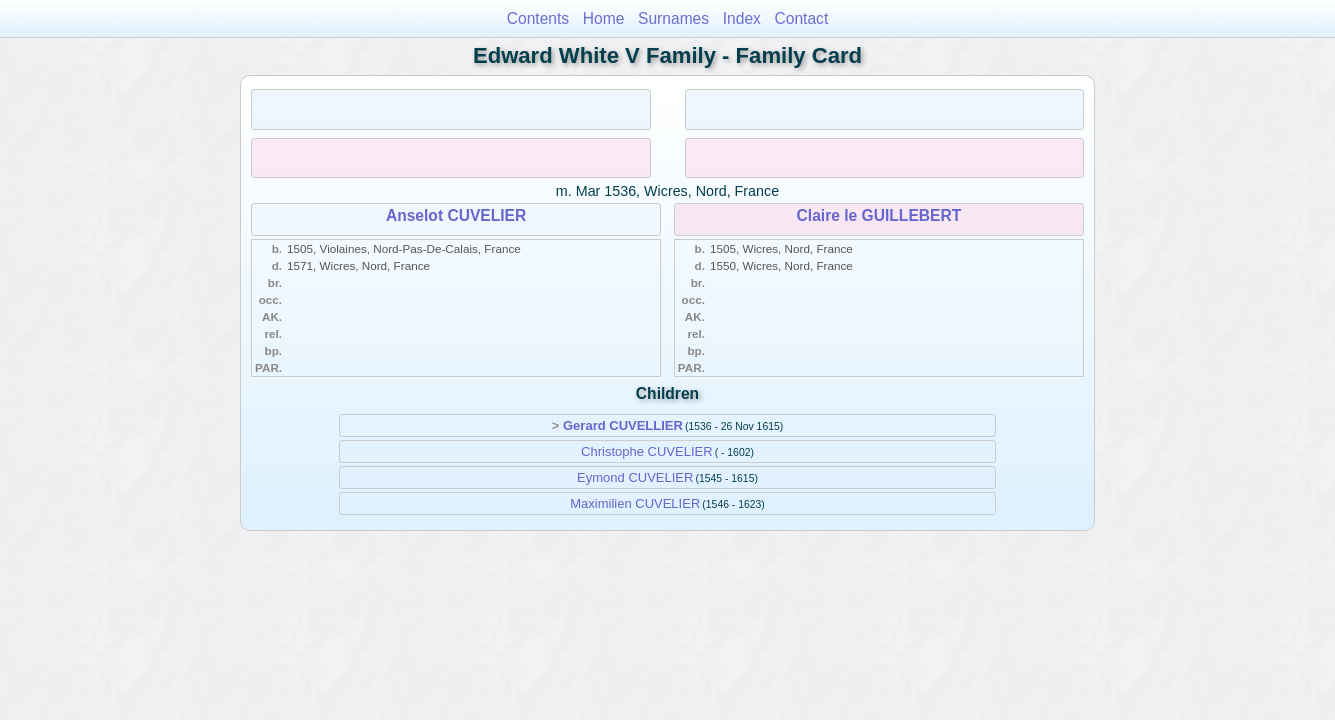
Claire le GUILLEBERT (879, 215)
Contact (802, 18)
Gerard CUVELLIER (623, 425)
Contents (538, 18)
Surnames (673, 18)
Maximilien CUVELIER (635, 503)
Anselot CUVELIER (456, 215)
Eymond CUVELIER (635, 477)
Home (604, 18)
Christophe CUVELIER (647, 451)
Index (742, 18)
